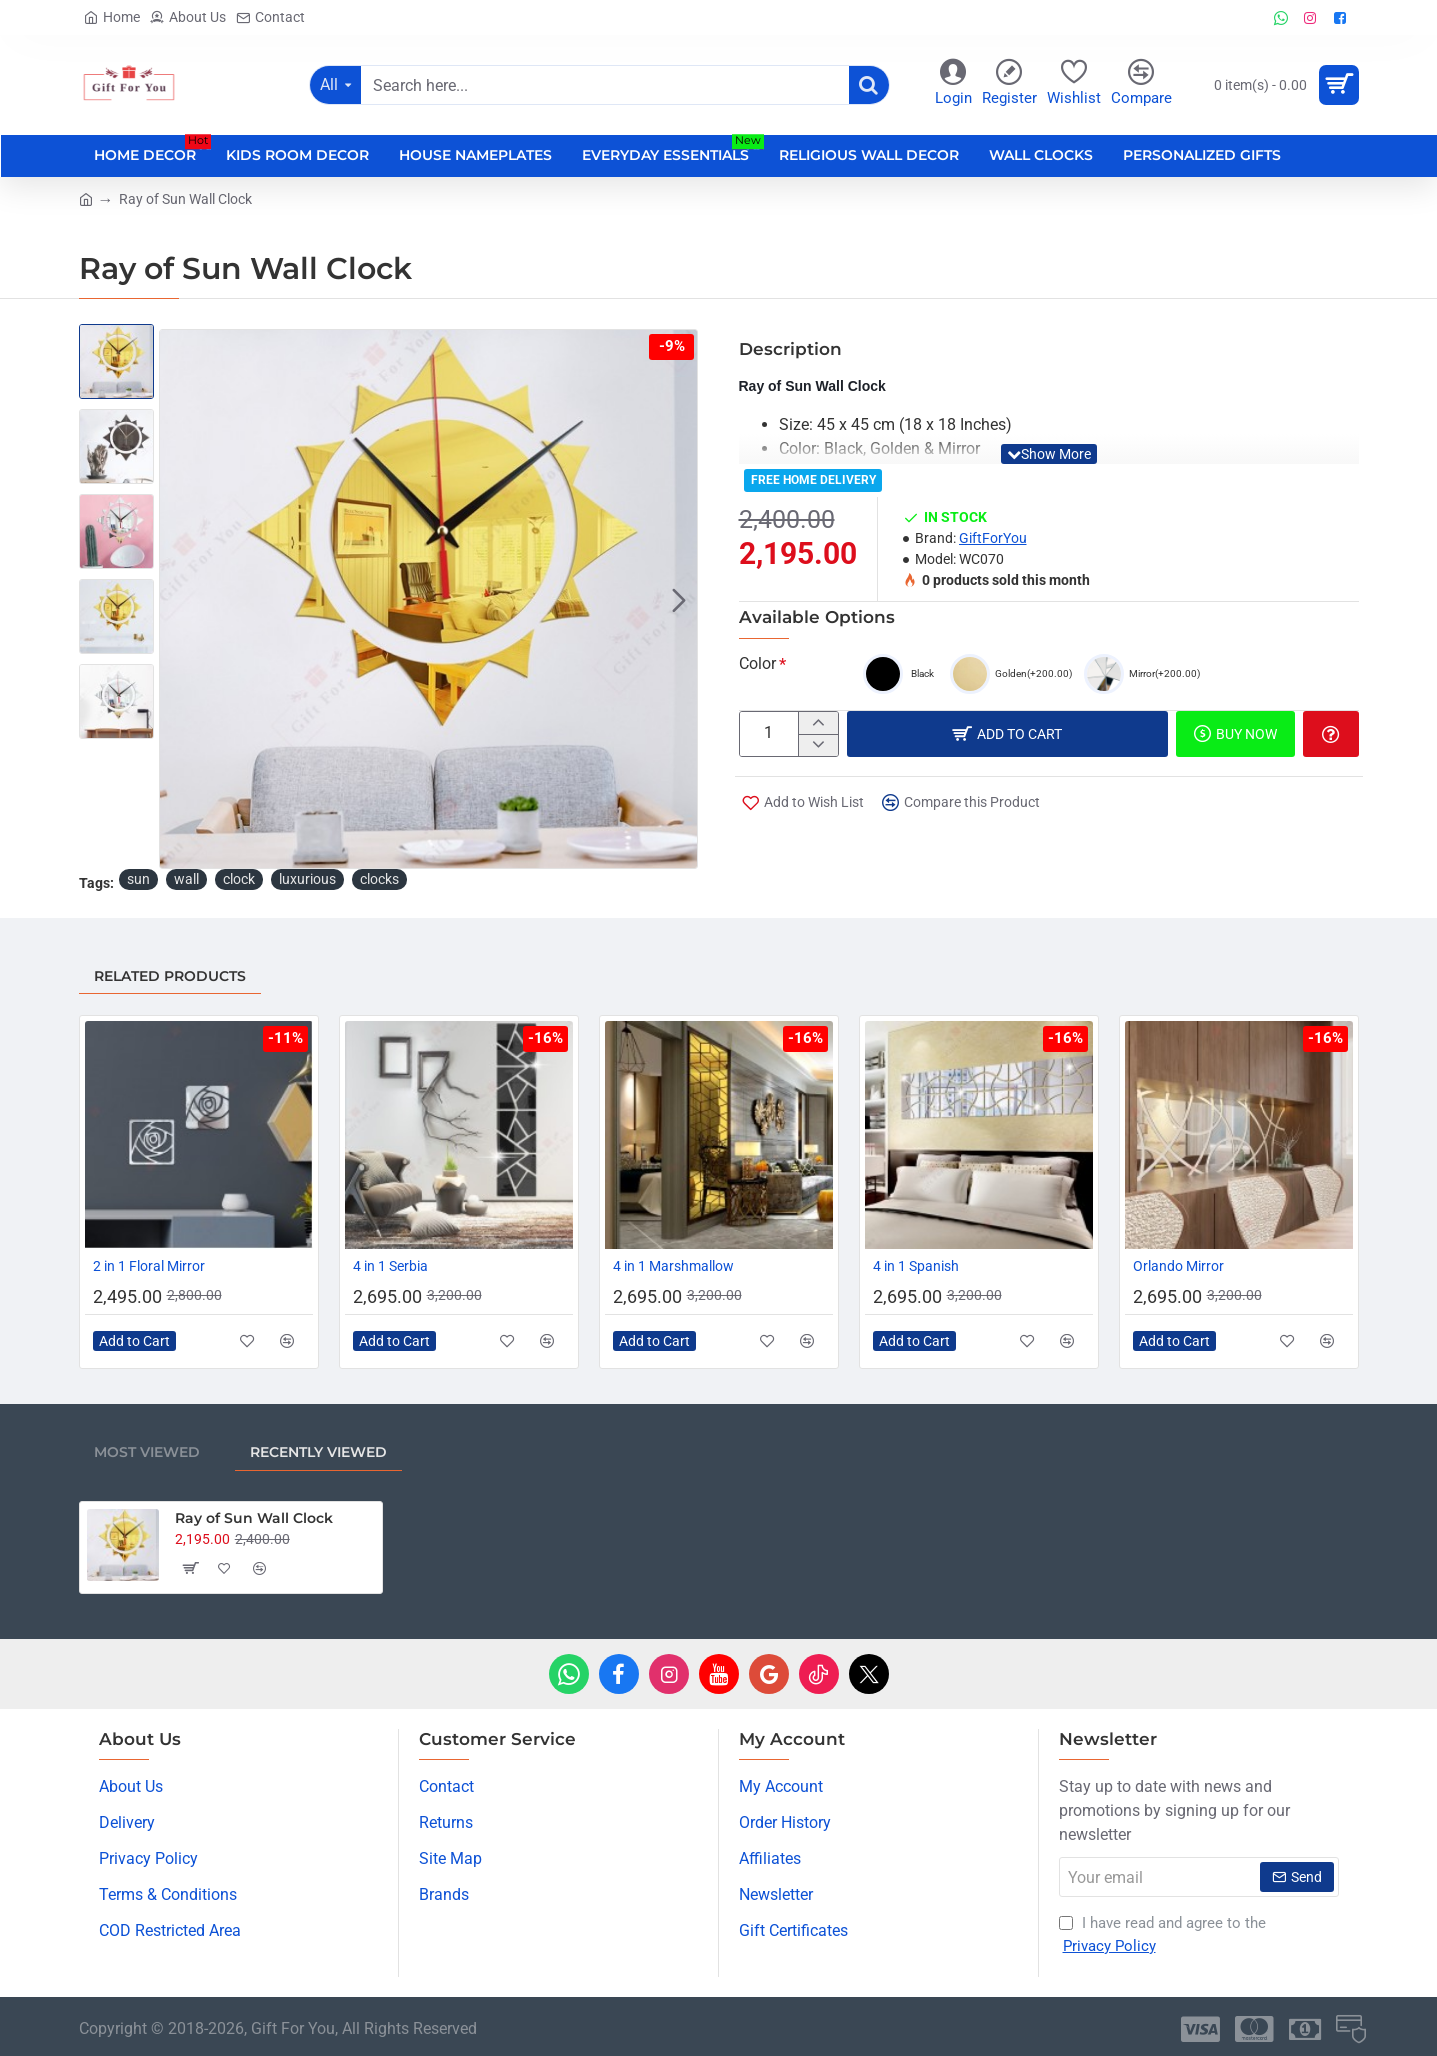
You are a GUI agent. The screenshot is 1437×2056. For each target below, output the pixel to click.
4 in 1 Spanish (916, 1266)
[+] (817, 723)
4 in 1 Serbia (390, 1266)
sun (138, 879)
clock (239, 879)
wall (186, 879)
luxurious (307, 879)
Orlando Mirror (1178, 1266)
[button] (679, 599)
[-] (817, 745)
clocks (379, 879)
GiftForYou (993, 538)
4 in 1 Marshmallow (673, 1266)
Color (757, 663)
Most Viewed (147, 1452)
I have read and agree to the (1162, 1935)
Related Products (170, 976)
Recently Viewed (318, 1452)
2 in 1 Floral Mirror (149, 1266)
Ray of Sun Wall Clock (254, 1518)
